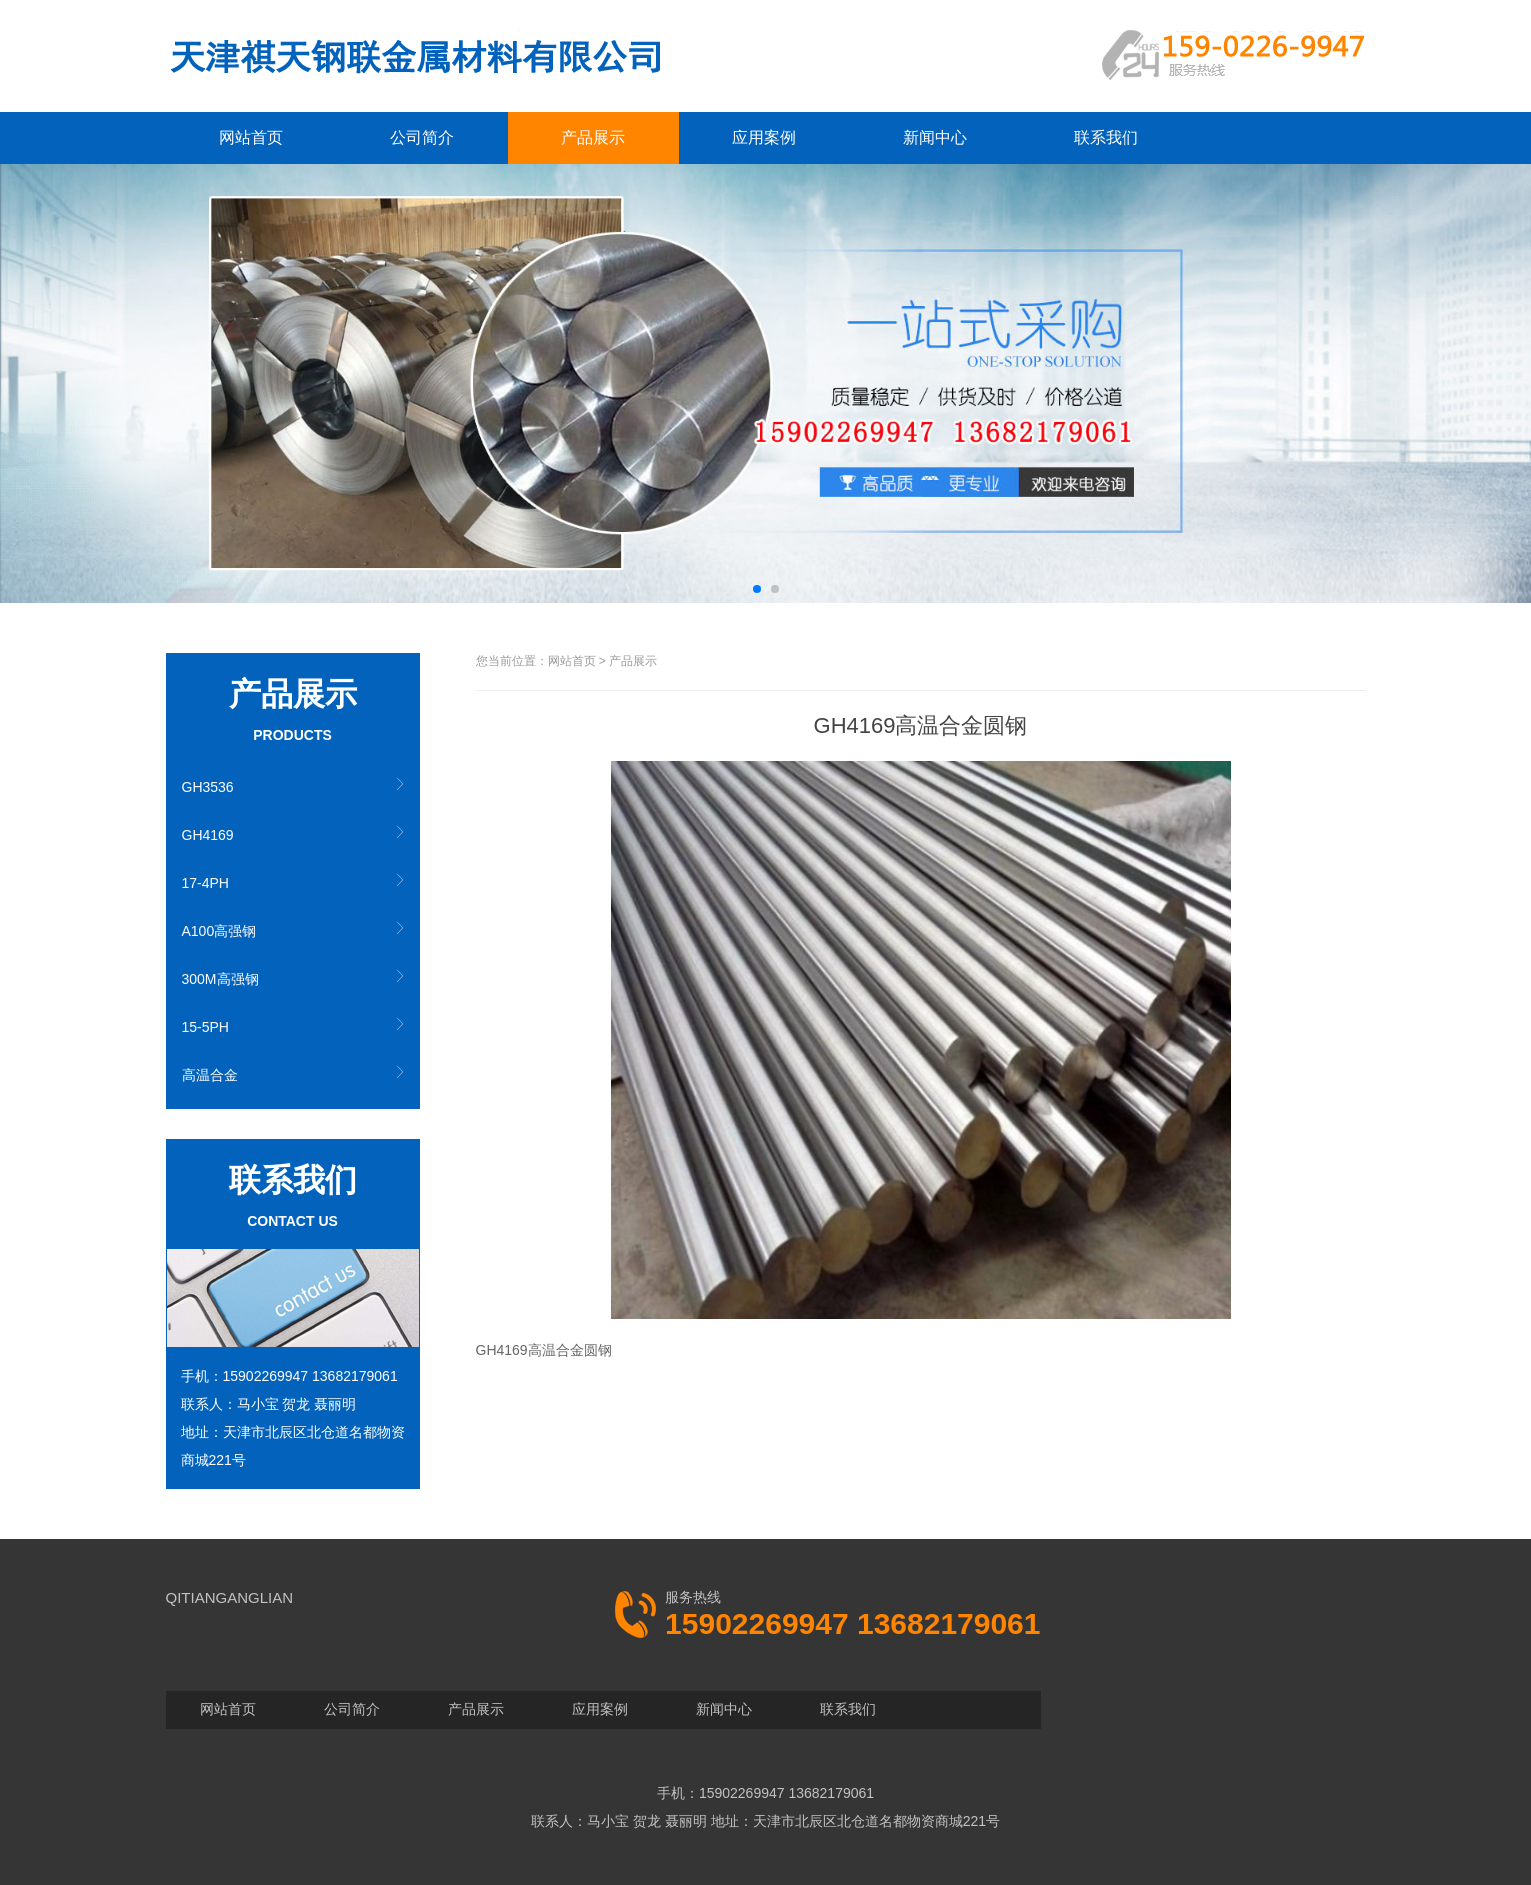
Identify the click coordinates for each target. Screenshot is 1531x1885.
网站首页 (251, 137)
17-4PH (205, 883)
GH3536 (208, 787)
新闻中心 (935, 137)
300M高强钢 (220, 979)
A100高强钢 (219, 931)
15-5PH (205, 1027)
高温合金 (210, 1075)
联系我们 (1106, 137)
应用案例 (764, 137)
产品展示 (593, 137)
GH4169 (208, 835)
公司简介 (422, 137)
